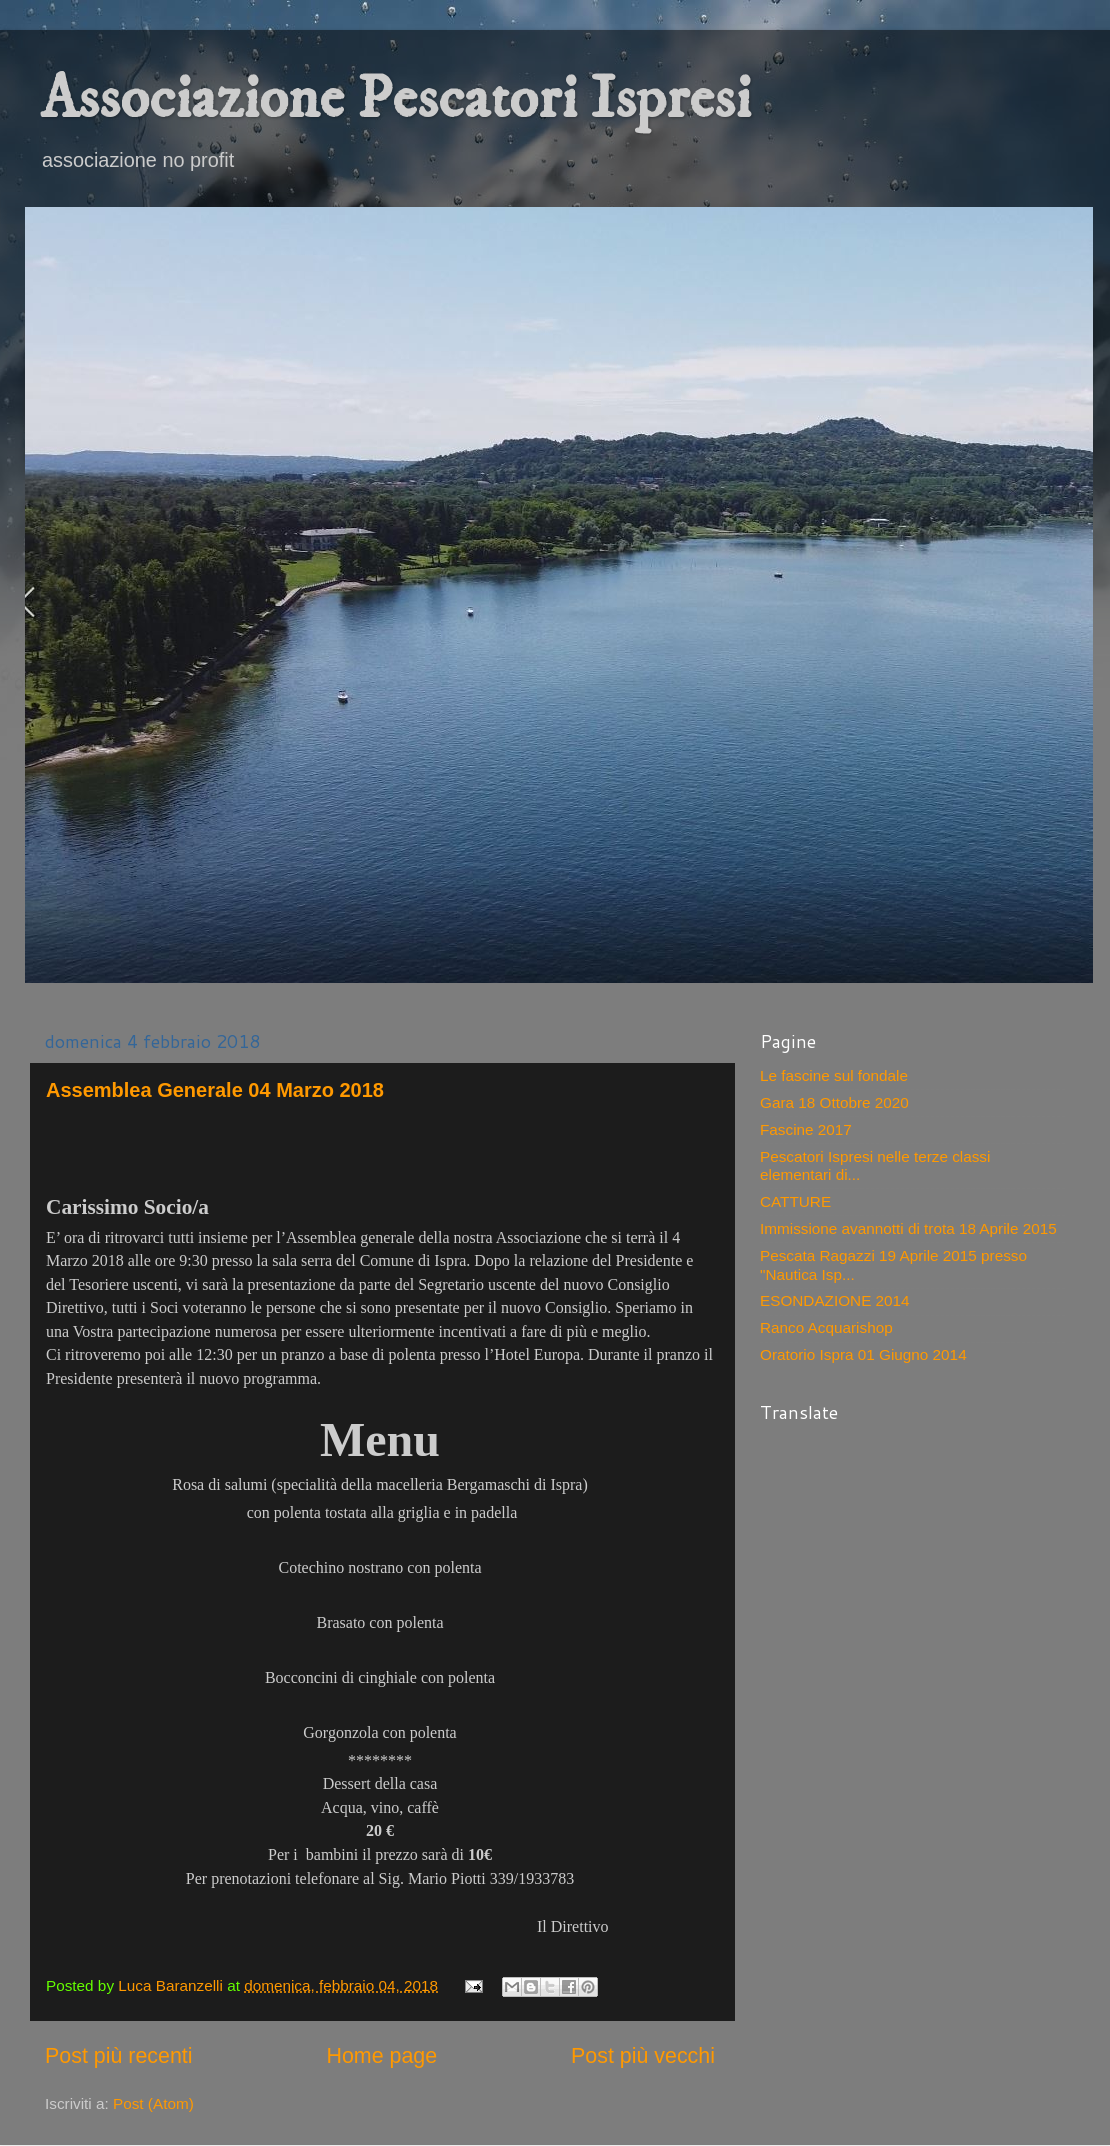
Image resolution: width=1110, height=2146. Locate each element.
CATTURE (795, 1201)
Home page (381, 2056)
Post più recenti (119, 2056)
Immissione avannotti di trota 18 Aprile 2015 (908, 1228)
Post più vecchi (643, 2056)
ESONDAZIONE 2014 (835, 1300)
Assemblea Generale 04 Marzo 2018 (215, 1090)
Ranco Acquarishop (826, 1327)
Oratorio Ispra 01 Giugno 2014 (863, 1354)
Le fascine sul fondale (834, 1075)
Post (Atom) (153, 2103)
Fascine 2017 (806, 1129)
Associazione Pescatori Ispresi (395, 99)
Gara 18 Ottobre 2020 (834, 1102)
